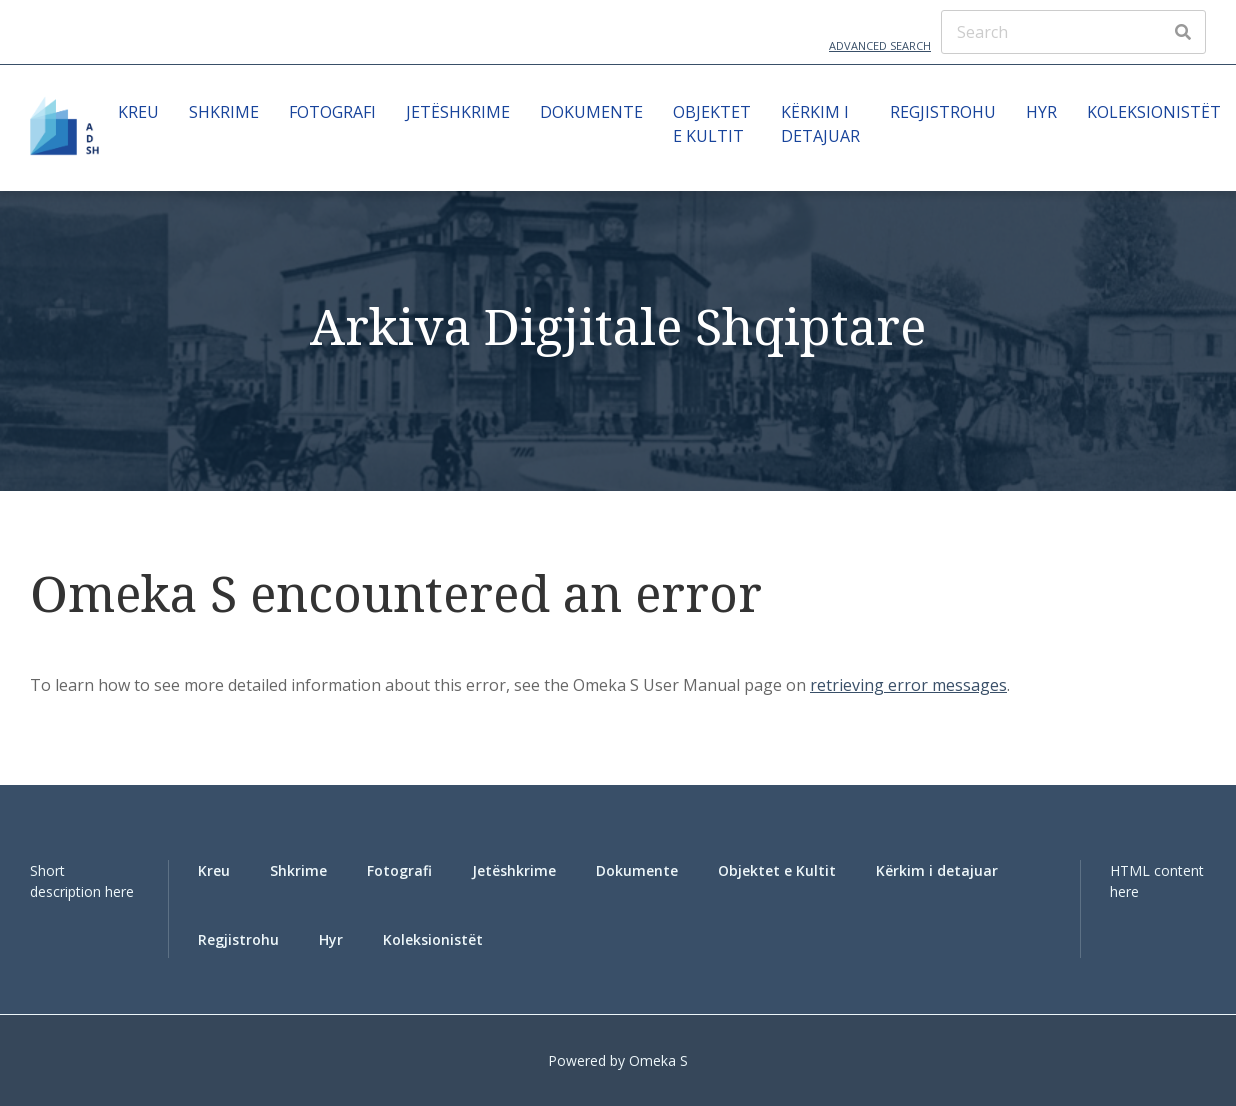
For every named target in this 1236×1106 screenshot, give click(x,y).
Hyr (1041, 112)
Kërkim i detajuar (820, 124)
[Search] (1073, 32)
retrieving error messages (908, 685)
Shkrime (224, 112)
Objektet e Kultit (712, 124)
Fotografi (332, 112)
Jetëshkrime (458, 112)
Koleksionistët (1154, 112)
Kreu (138, 112)
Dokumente (591, 112)
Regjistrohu (943, 112)
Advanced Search (880, 45)
